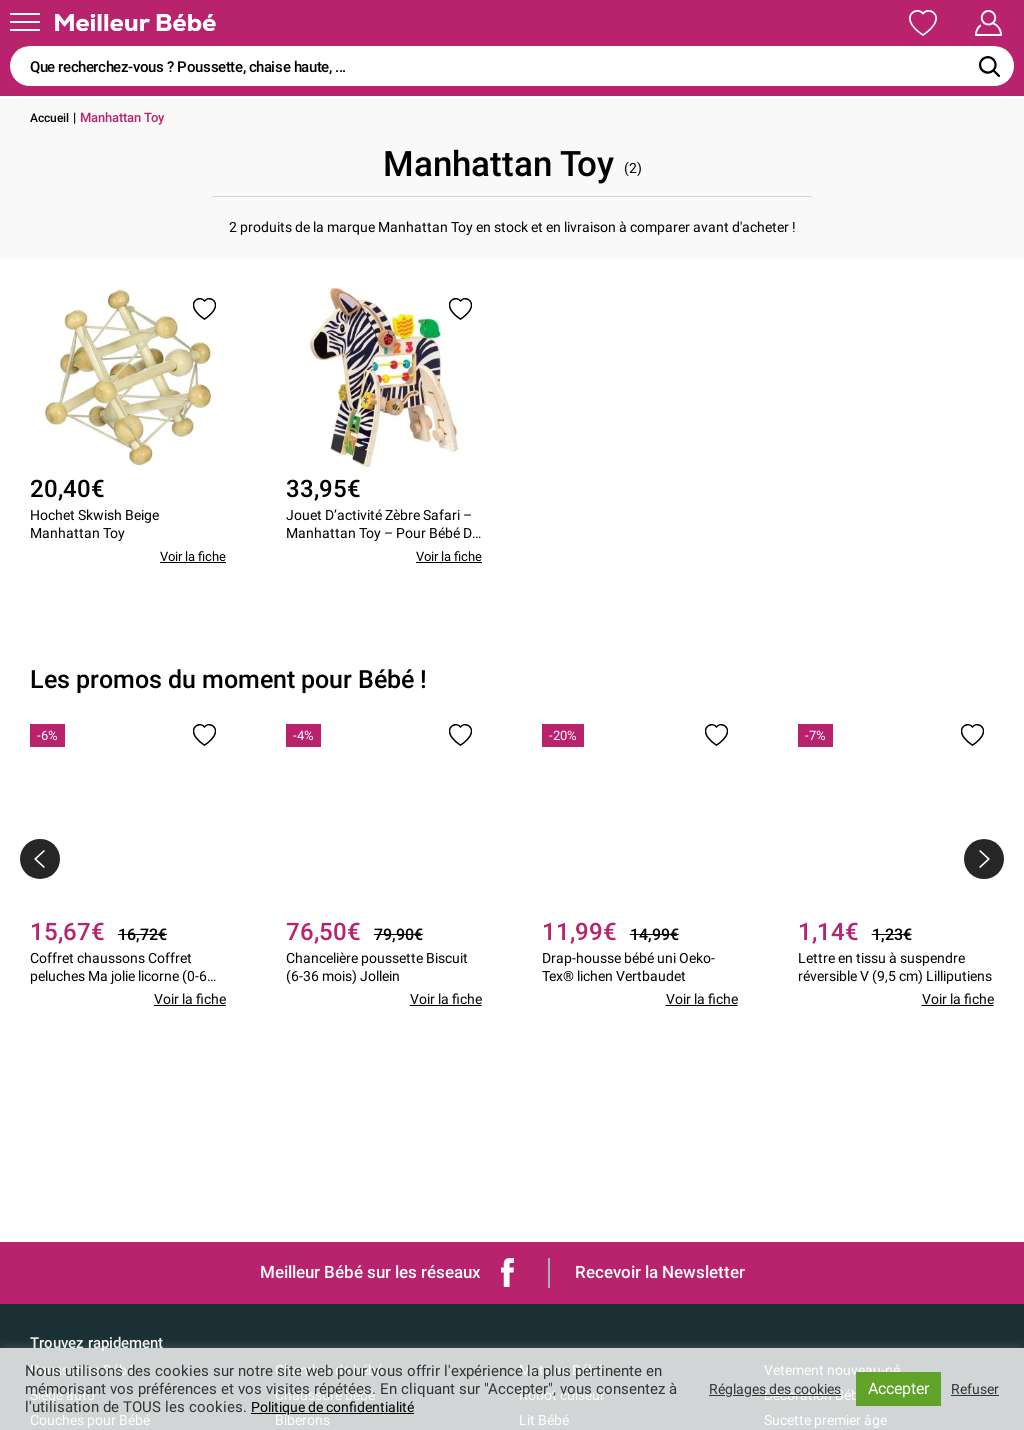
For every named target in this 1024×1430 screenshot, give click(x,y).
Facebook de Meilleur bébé (508, 1272)
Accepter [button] (895, 1388)
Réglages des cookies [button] (764, 1389)
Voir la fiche (190, 573)
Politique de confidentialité (352, 1407)
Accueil (51, 117)
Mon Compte (951, 23)
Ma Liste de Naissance (777, 23)
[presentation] (40, 875)
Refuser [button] (973, 1389)
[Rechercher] (989, 66)
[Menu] (25, 22)
